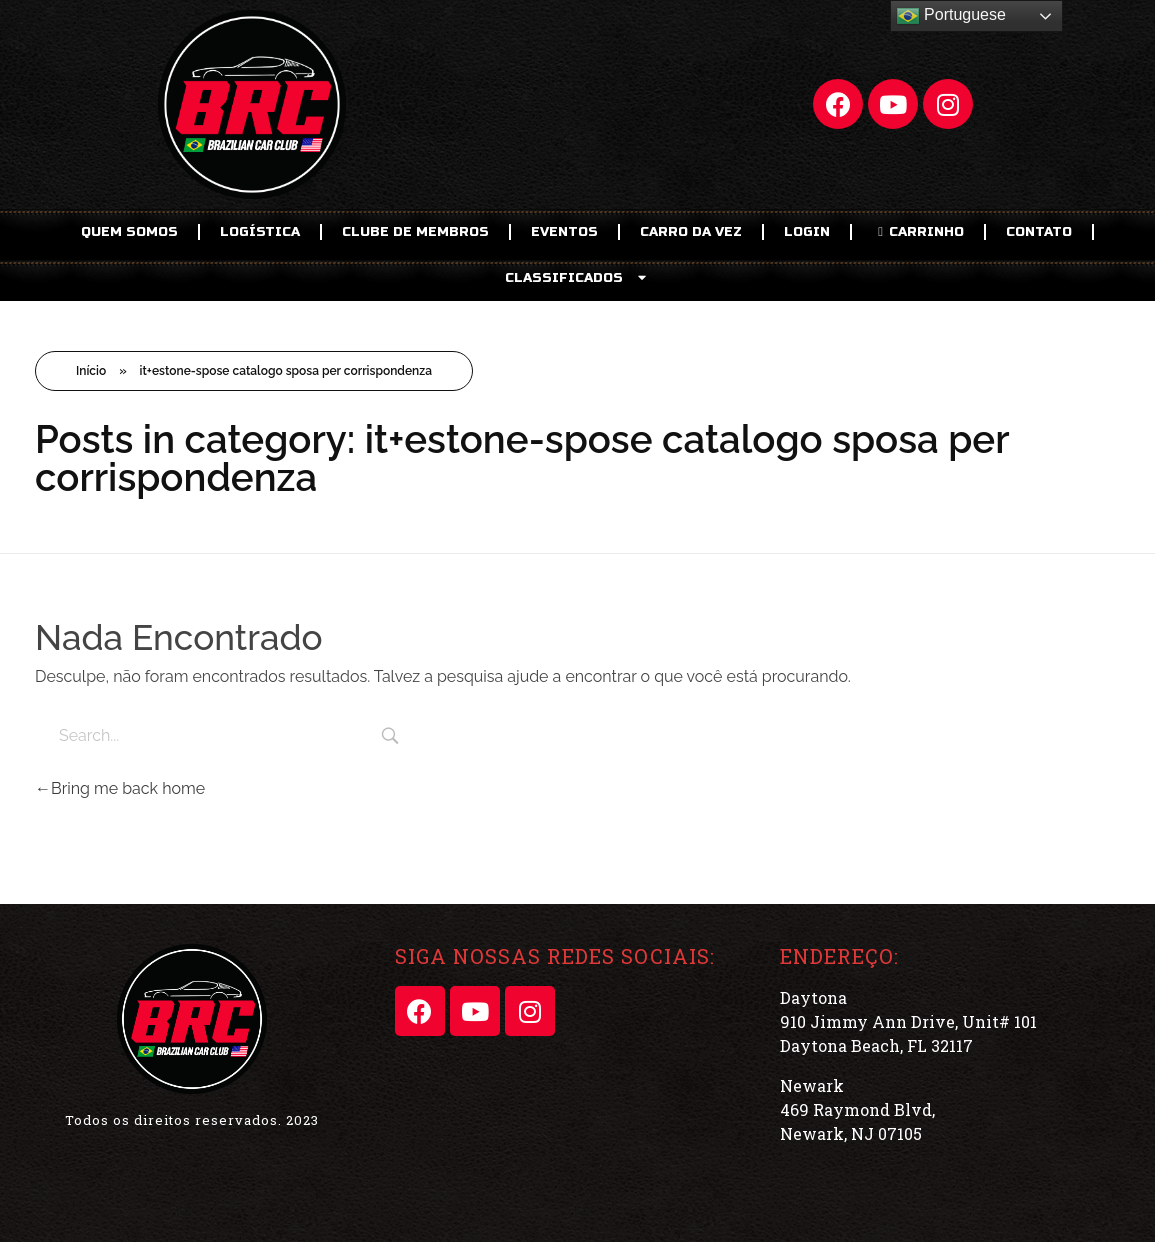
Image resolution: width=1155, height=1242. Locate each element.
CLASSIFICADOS (577, 277)
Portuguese (951, 16)
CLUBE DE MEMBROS (415, 232)
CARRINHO (917, 232)
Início (91, 371)
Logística (260, 232)
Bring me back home (120, 788)
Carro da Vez (691, 232)
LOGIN (807, 232)
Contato (1039, 232)
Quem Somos (129, 232)
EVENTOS (564, 232)
